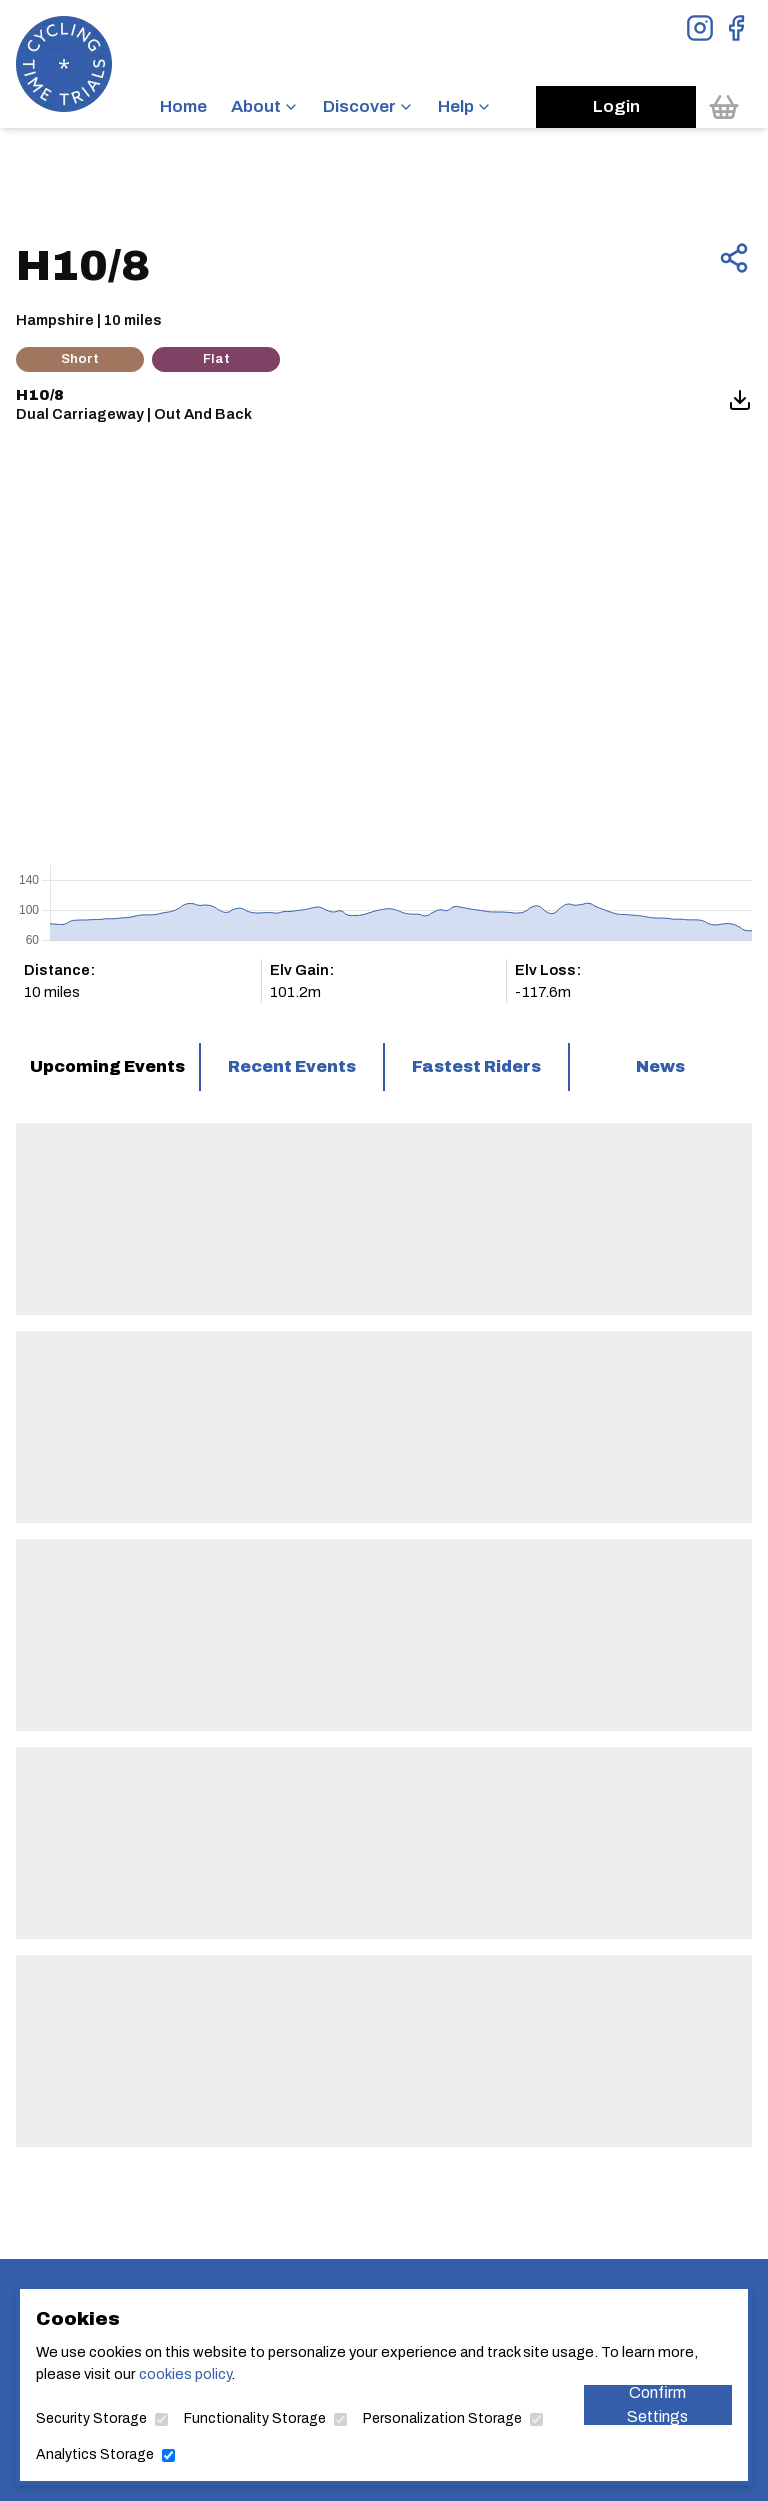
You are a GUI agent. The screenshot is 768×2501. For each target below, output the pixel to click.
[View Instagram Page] (700, 28)
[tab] (107, 1067)
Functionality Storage (255, 2418)
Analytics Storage (95, 2454)
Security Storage (91, 2418)
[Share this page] (734, 258)
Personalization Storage (442, 2418)
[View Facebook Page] (736, 28)
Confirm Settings (657, 2405)
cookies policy (185, 2374)
